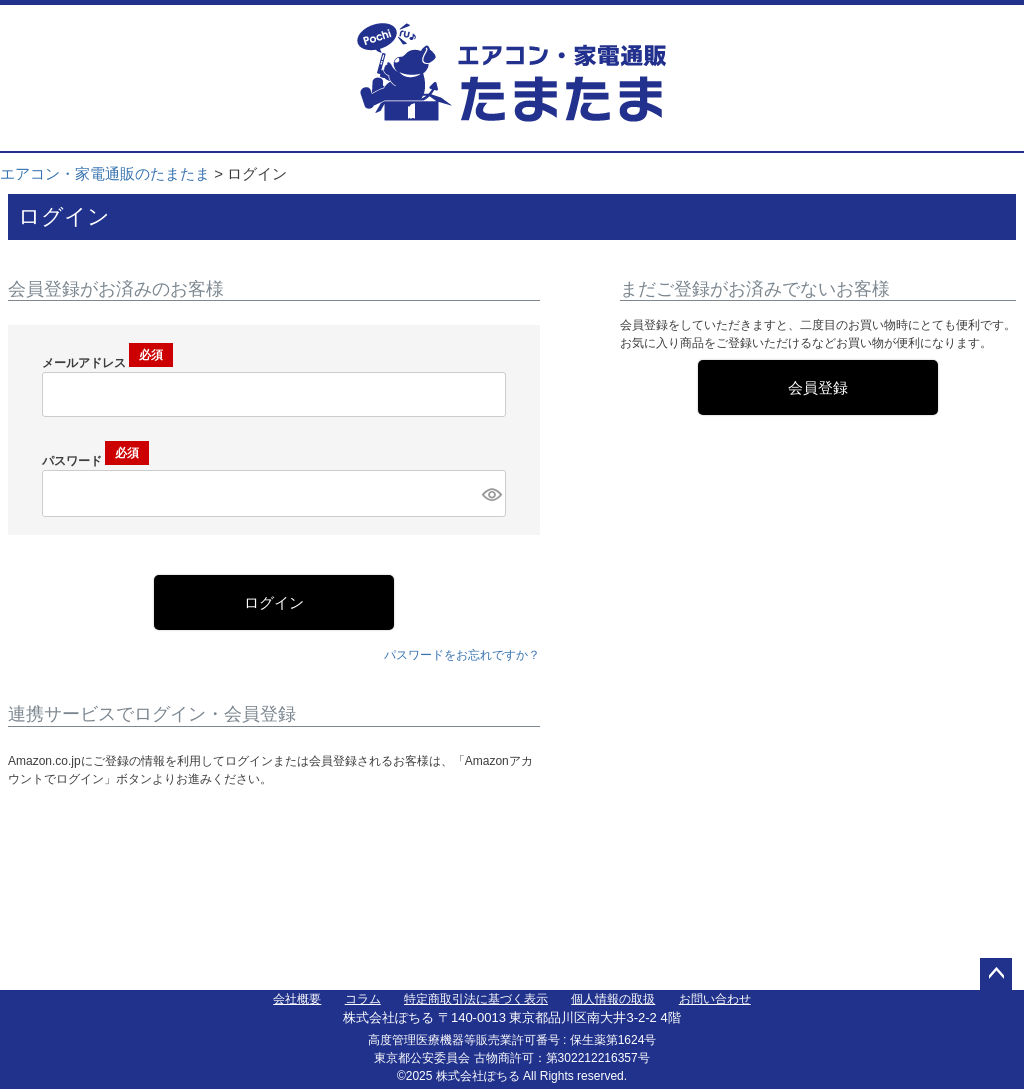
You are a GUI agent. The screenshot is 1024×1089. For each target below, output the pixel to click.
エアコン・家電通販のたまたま (105, 173)
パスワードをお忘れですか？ (462, 655)
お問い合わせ (715, 999)
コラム (363, 999)
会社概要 (297, 999)
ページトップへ (996, 974)
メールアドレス (107, 363)
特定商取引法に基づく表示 (476, 999)
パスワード (95, 461)
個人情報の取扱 (613, 999)
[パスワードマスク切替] (491, 493)
